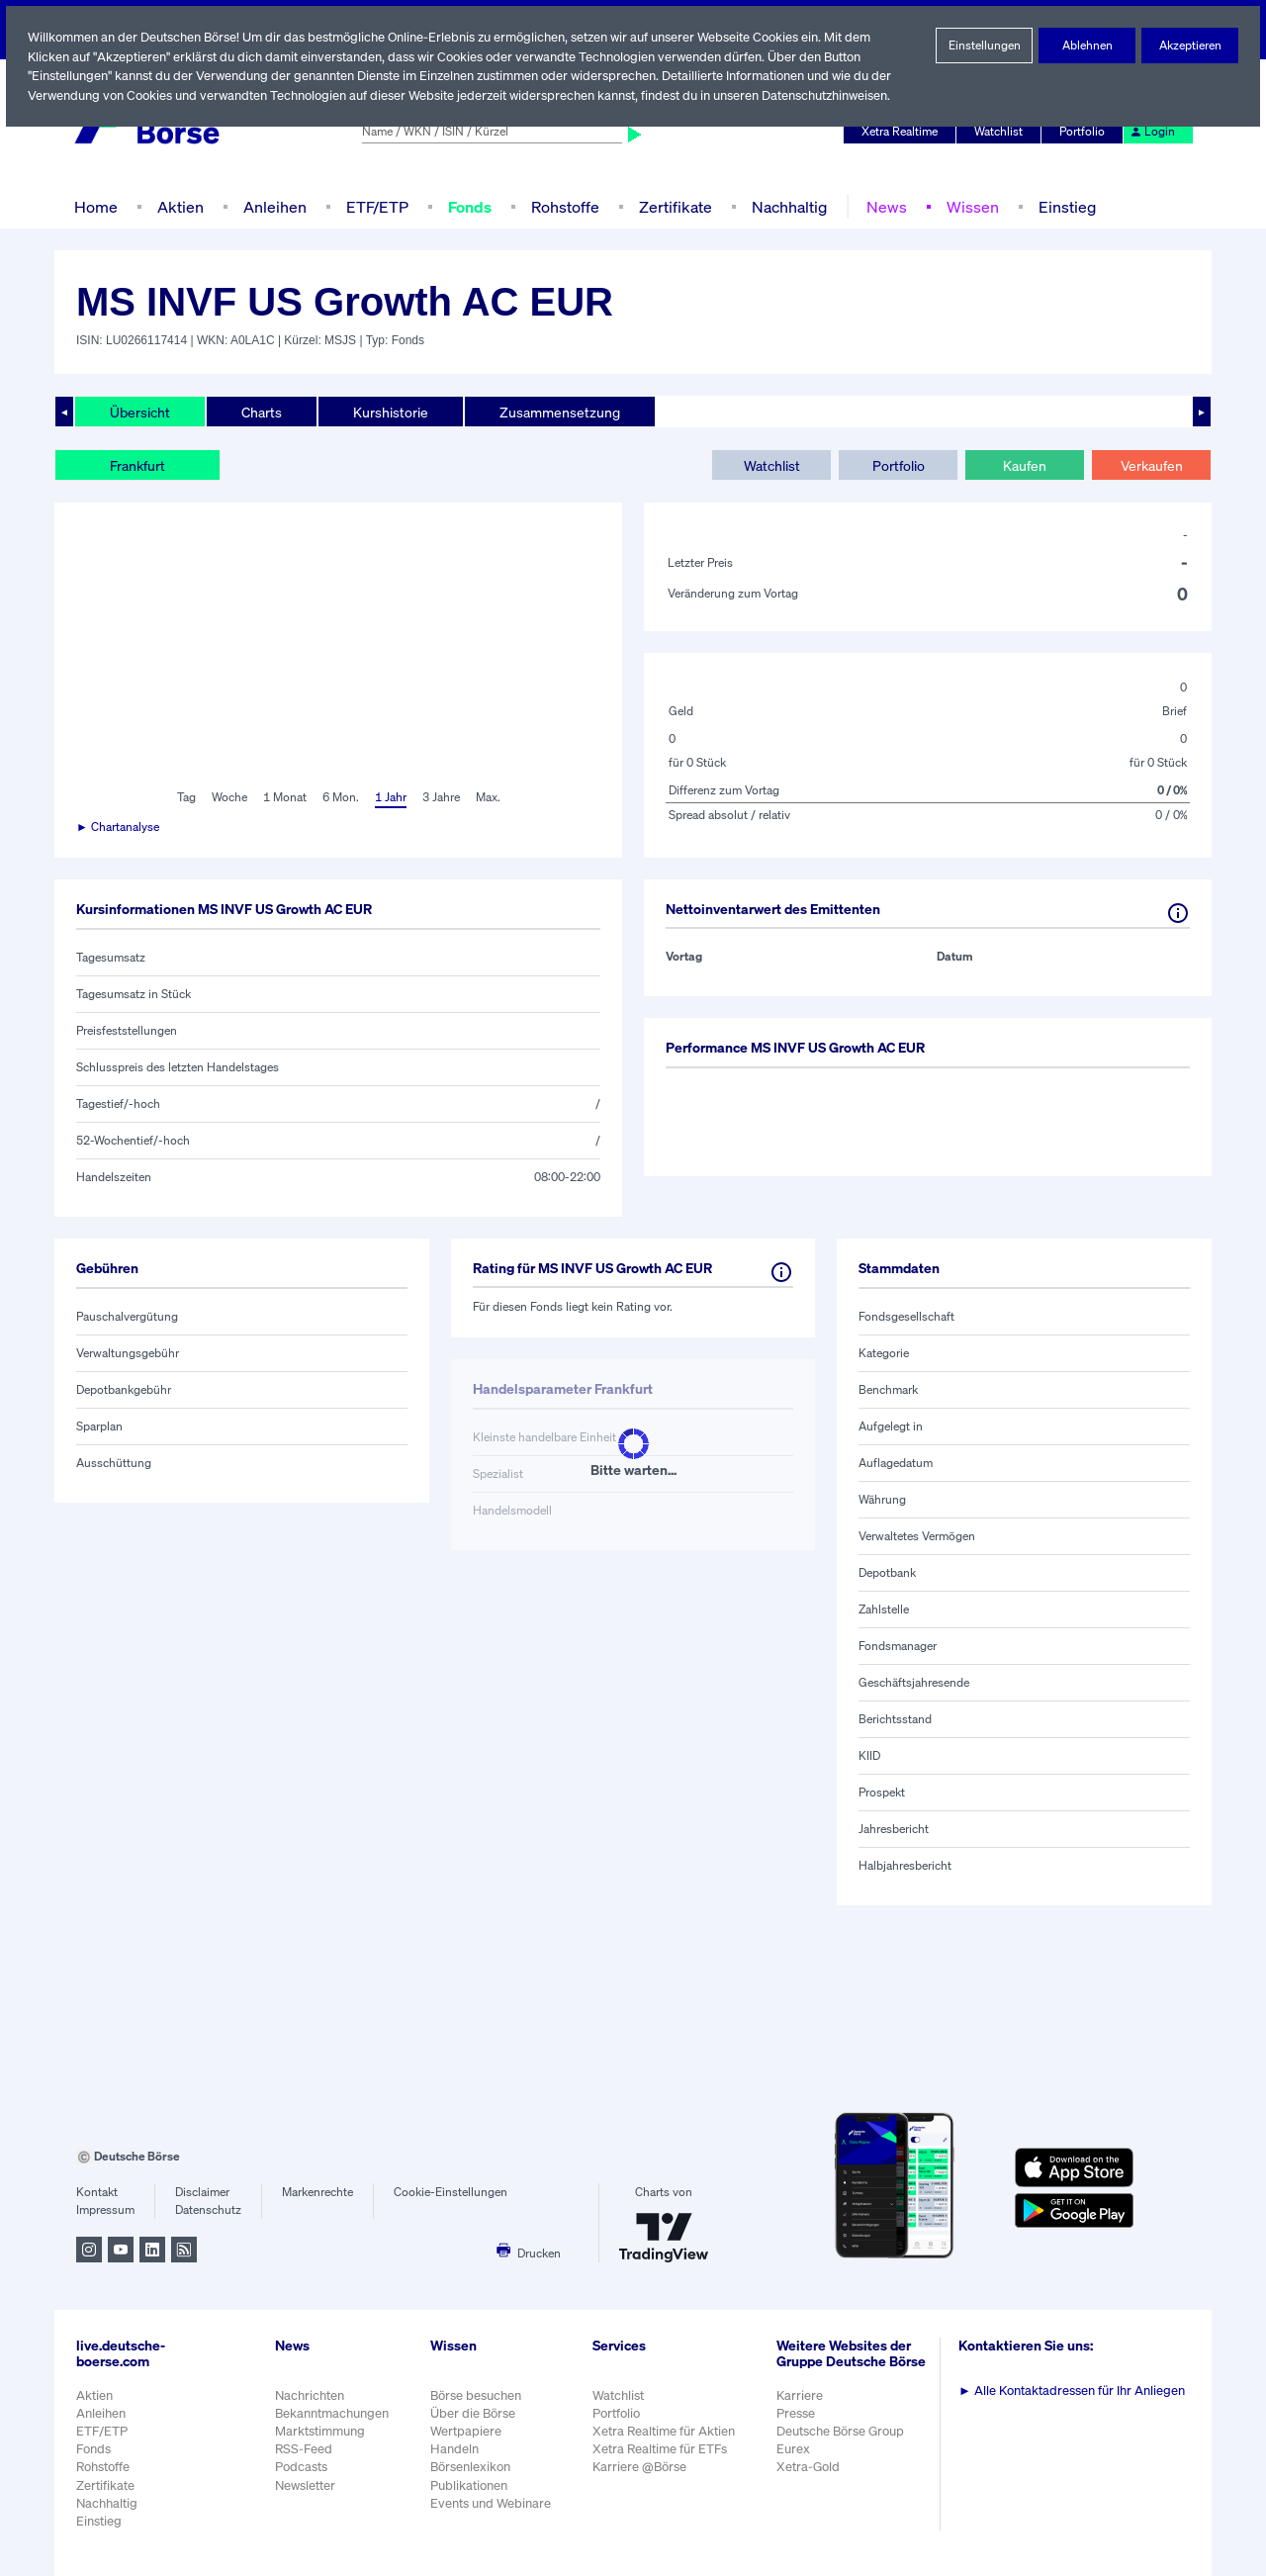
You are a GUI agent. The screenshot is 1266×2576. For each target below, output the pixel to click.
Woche (227, 797)
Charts (259, 411)
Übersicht (139, 411)
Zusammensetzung (554, 411)
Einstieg (1062, 206)
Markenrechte (318, 2192)
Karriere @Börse (643, 2466)
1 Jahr (389, 797)
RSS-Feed (305, 2448)
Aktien (178, 206)
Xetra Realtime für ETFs (664, 2448)
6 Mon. (338, 797)
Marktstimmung (319, 2431)
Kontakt (96, 2192)
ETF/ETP (373, 206)
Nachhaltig (786, 206)
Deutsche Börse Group (844, 2441)
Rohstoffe (565, 206)
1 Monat (283, 797)
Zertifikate (673, 206)
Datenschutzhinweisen (833, 95)
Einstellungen (984, 45)
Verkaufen (1151, 465)
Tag (183, 797)
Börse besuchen (477, 2395)
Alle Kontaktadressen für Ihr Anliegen (1075, 2390)
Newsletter (305, 2485)
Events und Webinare (492, 2503)
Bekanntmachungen (332, 2413)
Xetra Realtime (902, 131)
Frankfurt (137, 465)
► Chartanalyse (118, 827)
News (882, 206)
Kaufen (1024, 465)
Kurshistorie (387, 411)
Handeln (455, 2448)
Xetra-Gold (810, 2477)
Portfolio (1085, 131)
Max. (489, 797)
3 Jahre (441, 797)
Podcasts (301, 2466)
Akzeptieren (1189, 45)
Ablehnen (1087, 45)
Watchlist (1002, 131)
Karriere (802, 2405)
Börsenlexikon (471, 2466)
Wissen (967, 206)
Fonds (469, 206)
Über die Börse (474, 2413)
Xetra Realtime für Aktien (666, 2431)
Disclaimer (202, 2192)
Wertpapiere (466, 2431)
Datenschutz (208, 2210)
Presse (799, 2423)
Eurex (796, 2459)
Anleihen (270, 206)
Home (95, 206)
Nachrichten (309, 2395)
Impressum (105, 2210)
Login (1153, 131)
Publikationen (469, 2485)
